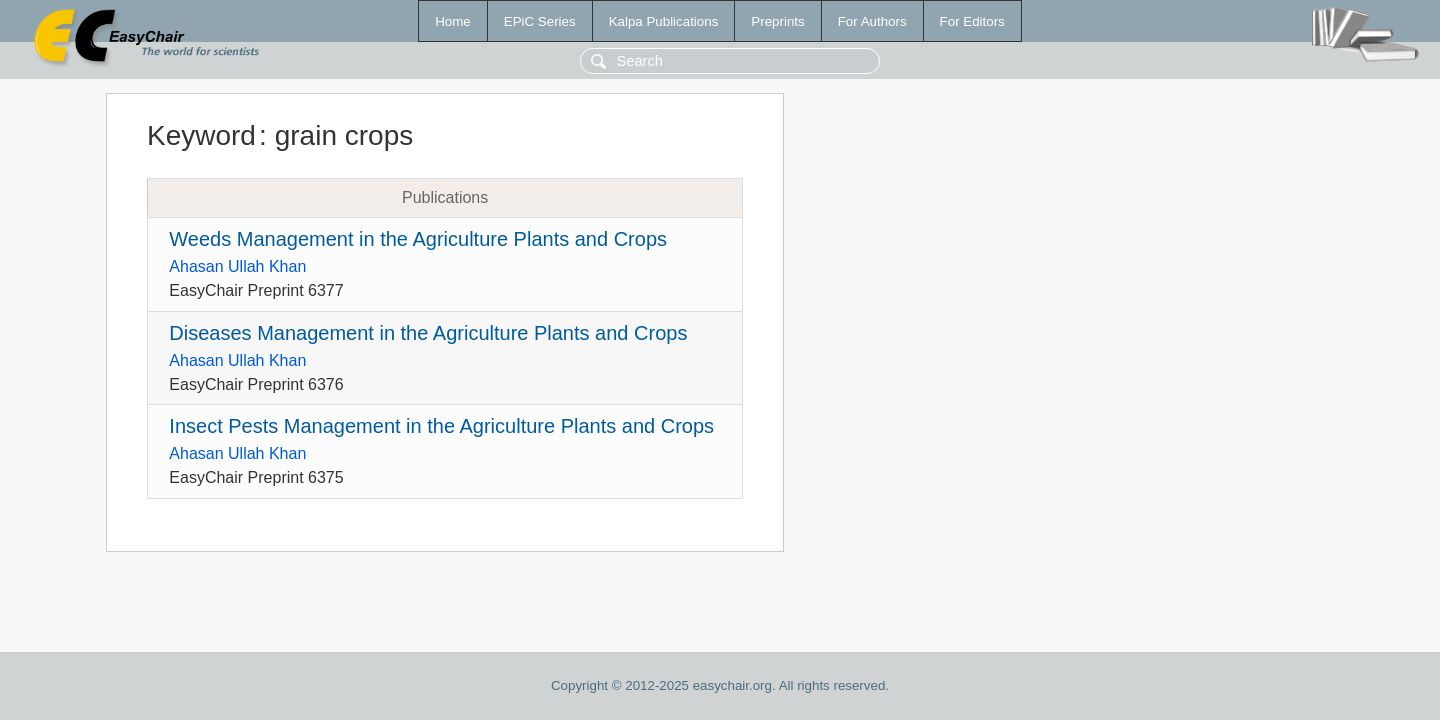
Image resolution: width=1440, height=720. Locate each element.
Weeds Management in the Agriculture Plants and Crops (418, 239)
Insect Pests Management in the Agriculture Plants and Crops (441, 426)
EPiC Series (540, 21)
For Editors (972, 21)
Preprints (777, 21)
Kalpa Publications (664, 21)
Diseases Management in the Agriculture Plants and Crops (428, 333)
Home (453, 21)
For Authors (872, 21)
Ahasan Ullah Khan (237, 266)
